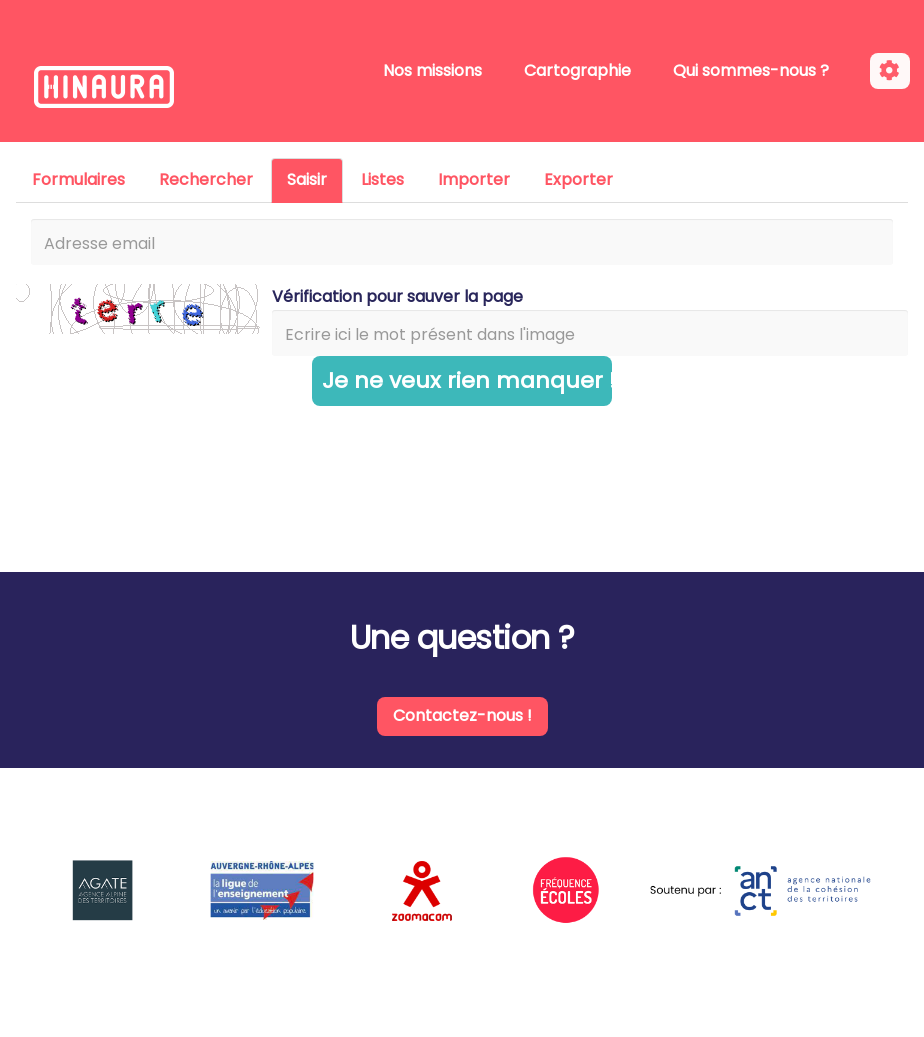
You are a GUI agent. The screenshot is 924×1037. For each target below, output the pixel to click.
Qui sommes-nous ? (751, 70)
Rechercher (206, 179)
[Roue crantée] (890, 71)
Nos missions (432, 70)
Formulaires (78, 179)
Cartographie (577, 70)
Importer (474, 179)
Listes (382, 179)
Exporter (578, 179)
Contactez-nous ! (462, 715)
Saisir (307, 179)
